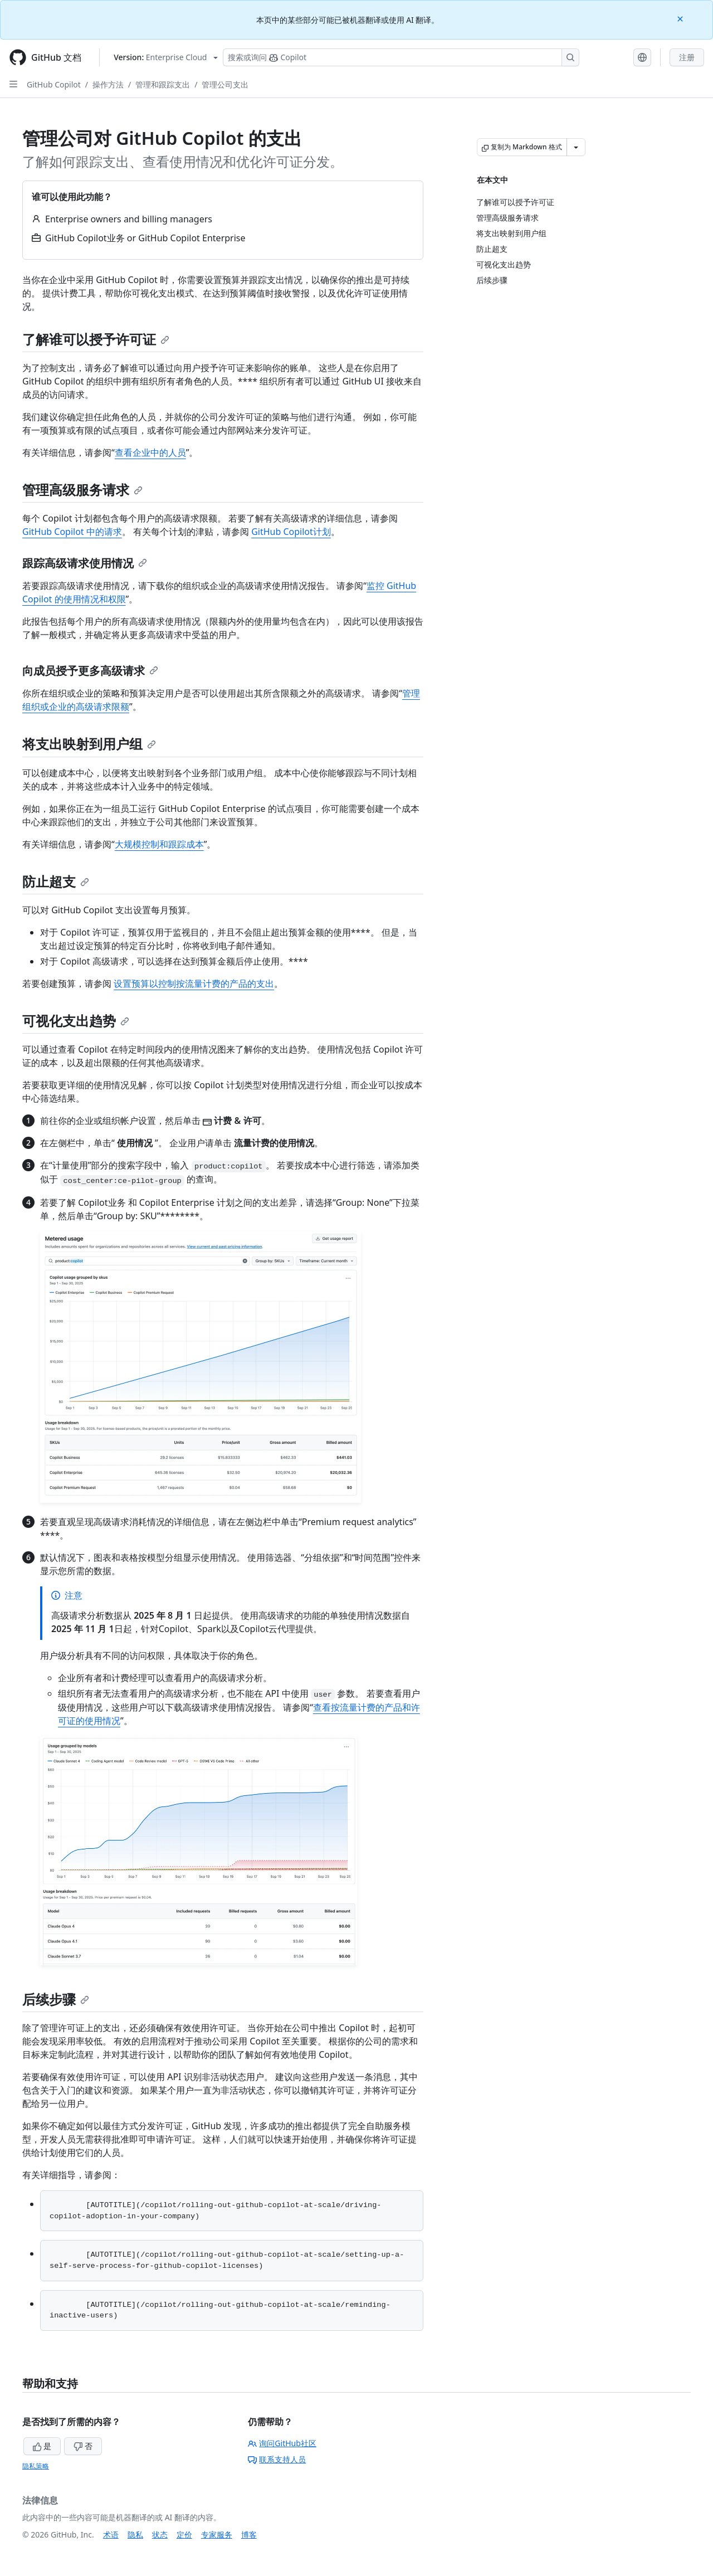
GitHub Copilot (54, 84)
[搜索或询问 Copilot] (401, 57)
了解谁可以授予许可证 (95, 339)
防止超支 (55, 881)
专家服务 (216, 2534)
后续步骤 (55, 1999)
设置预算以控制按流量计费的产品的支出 (194, 983)
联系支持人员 (277, 2459)
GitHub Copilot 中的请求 (72, 531)
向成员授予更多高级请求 (90, 670)
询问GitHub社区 (282, 2443)
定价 (184, 2534)
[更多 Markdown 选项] (576, 147)
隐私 (135, 2534)
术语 (111, 2534)
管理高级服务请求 (82, 489)
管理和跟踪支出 (162, 84)
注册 (687, 57)
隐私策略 (35, 2466)
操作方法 (108, 84)
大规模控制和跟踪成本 (159, 844)
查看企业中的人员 (150, 452)
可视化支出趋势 (75, 1020)
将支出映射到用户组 (89, 743)
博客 (249, 2534)
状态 (160, 2534)
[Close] (681, 18)
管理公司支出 (225, 84)
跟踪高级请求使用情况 (84, 563)
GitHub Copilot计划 (291, 531)
